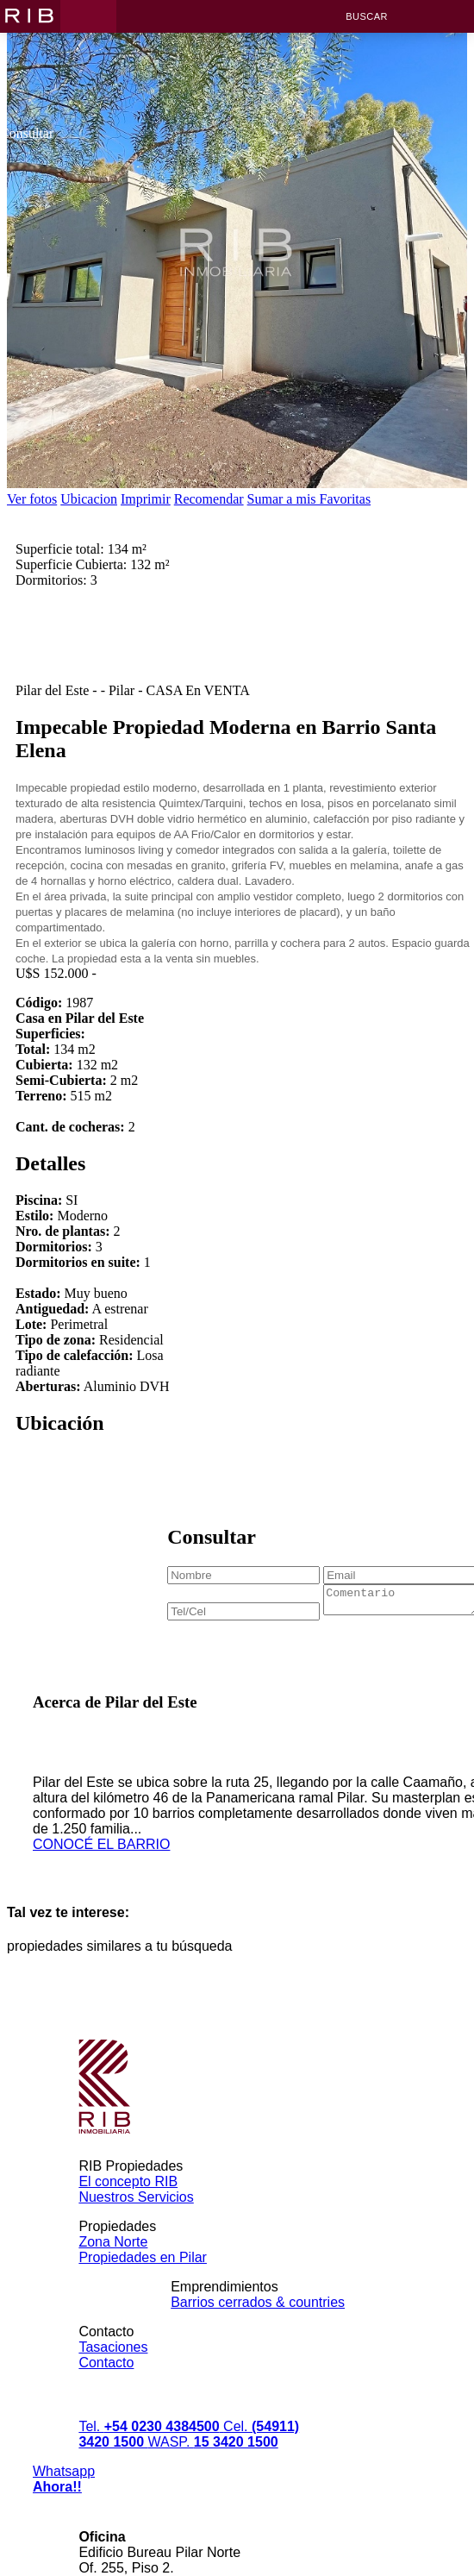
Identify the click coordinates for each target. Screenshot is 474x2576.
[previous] (35, 468)
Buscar (367, 16)
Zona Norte (112, 2262)
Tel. (150, 2447)
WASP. (212, 2462)
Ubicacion (88, 499)
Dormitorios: (51, 595)
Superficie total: (60, 564)
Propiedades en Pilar (142, 2278)
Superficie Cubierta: (71, 580)
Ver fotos (32, 499)
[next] (439, 468)
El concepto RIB (128, 2202)
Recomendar (209, 499)
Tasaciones (112, 2367)
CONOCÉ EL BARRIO (101, 1865)
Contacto (106, 2383)
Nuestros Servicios (135, 2217)
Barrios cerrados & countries (258, 2323)
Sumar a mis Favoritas (309, 499)
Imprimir (146, 499)
